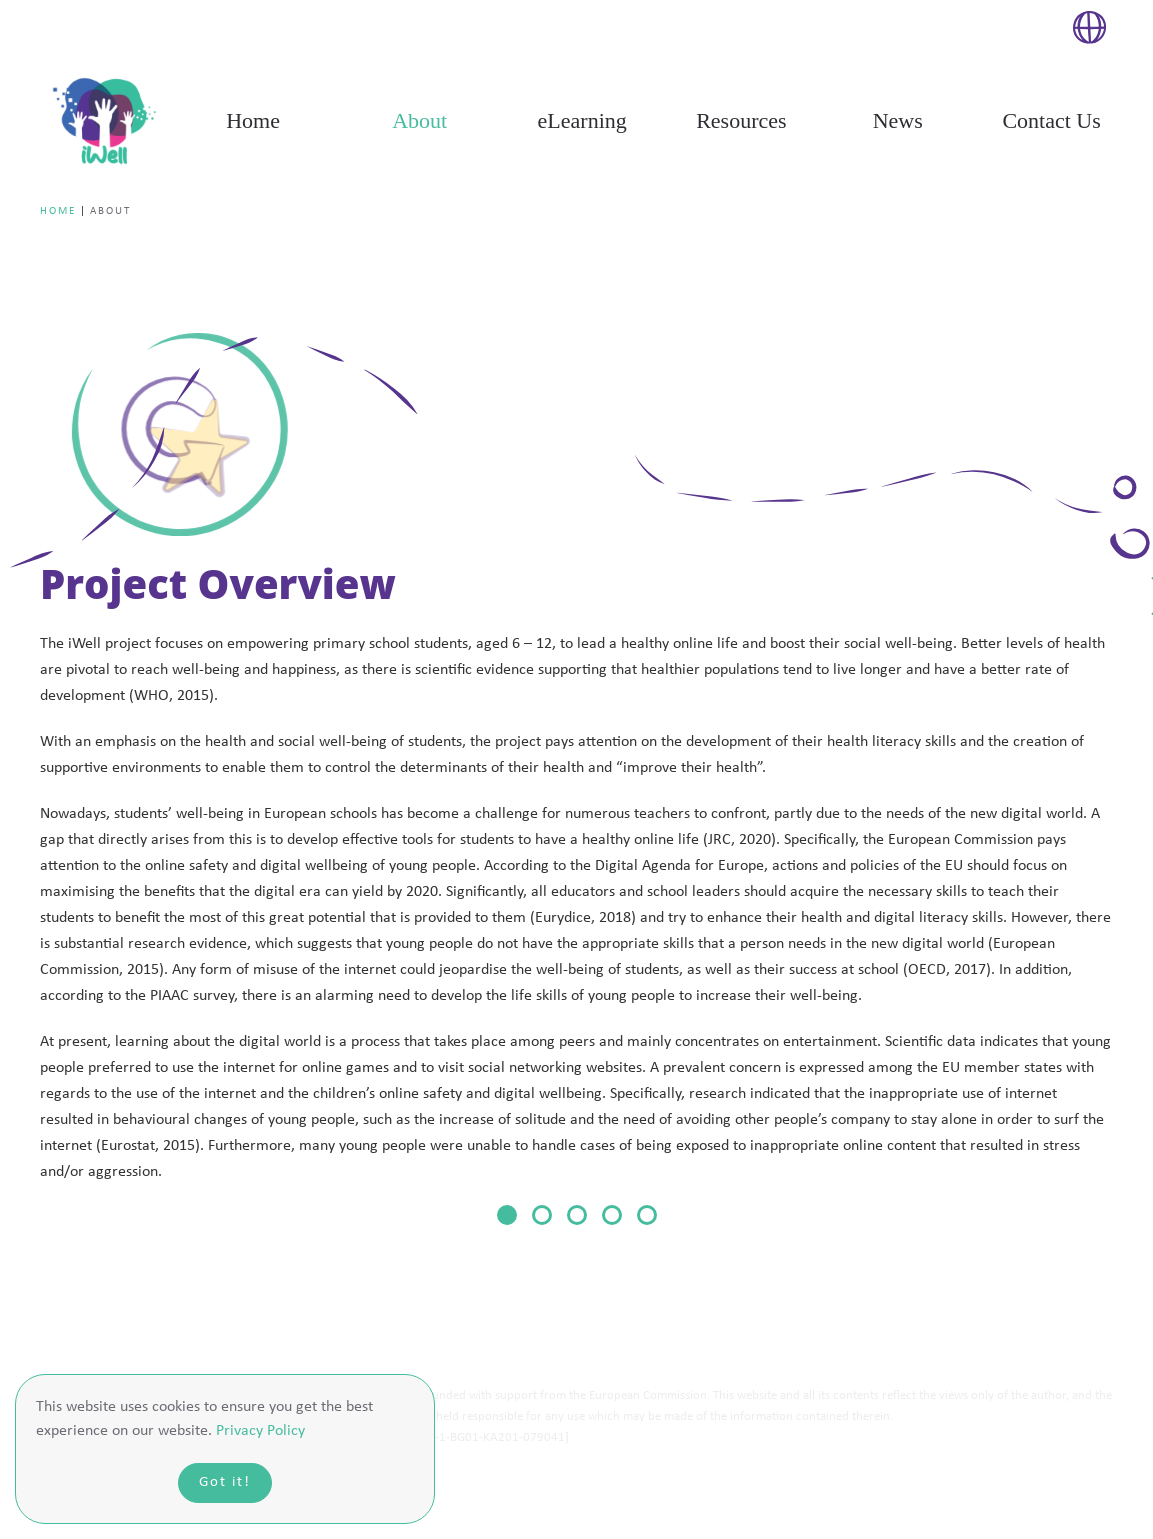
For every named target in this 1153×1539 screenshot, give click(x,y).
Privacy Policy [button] (260, 1431)
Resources (741, 120)
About (419, 120)
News (898, 120)
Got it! (225, 1482)
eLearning (582, 120)
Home (253, 120)
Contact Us (1051, 120)
